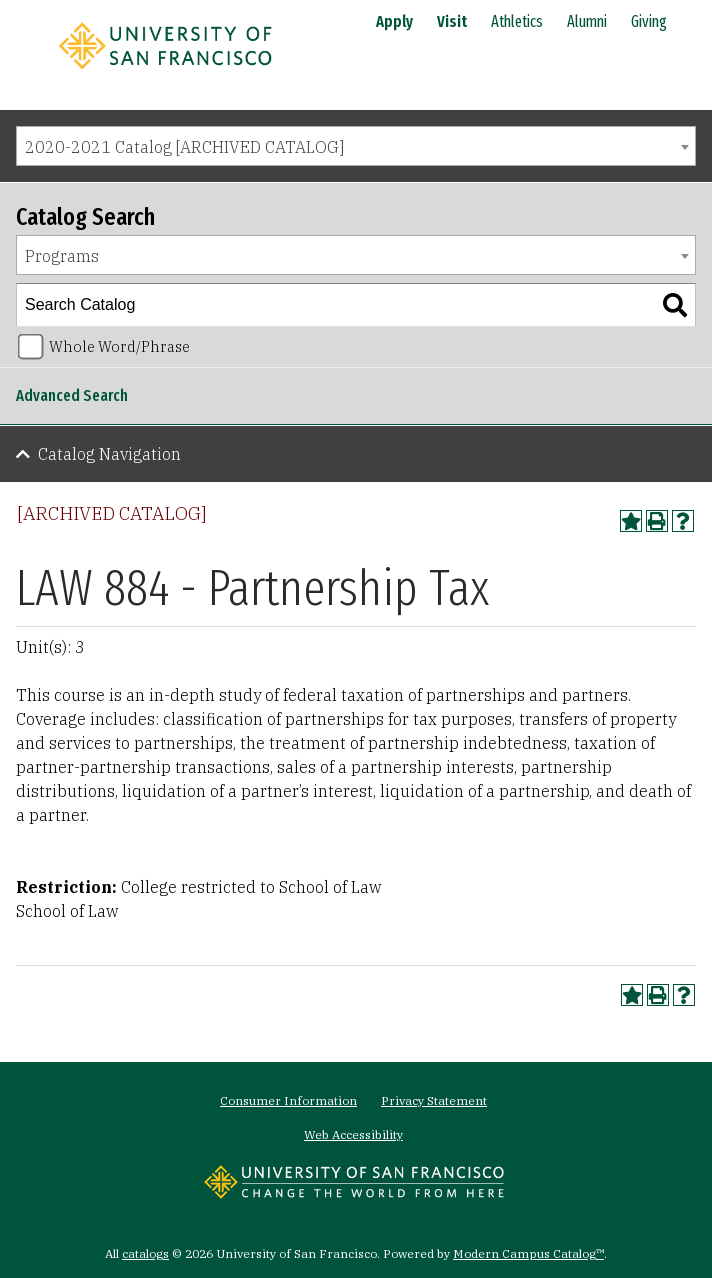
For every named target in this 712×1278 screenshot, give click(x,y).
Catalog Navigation (109, 454)
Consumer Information (288, 1100)
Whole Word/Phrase (119, 346)
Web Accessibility (353, 1134)
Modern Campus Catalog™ (528, 1253)
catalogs (145, 1253)
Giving (649, 21)
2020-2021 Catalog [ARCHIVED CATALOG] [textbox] (184, 147)
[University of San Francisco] (165, 73)
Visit (452, 21)
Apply (394, 21)
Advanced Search (72, 395)
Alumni (587, 21)
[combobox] (356, 146)
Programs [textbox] (62, 256)
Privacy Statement (434, 1100)
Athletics (517, 21)
